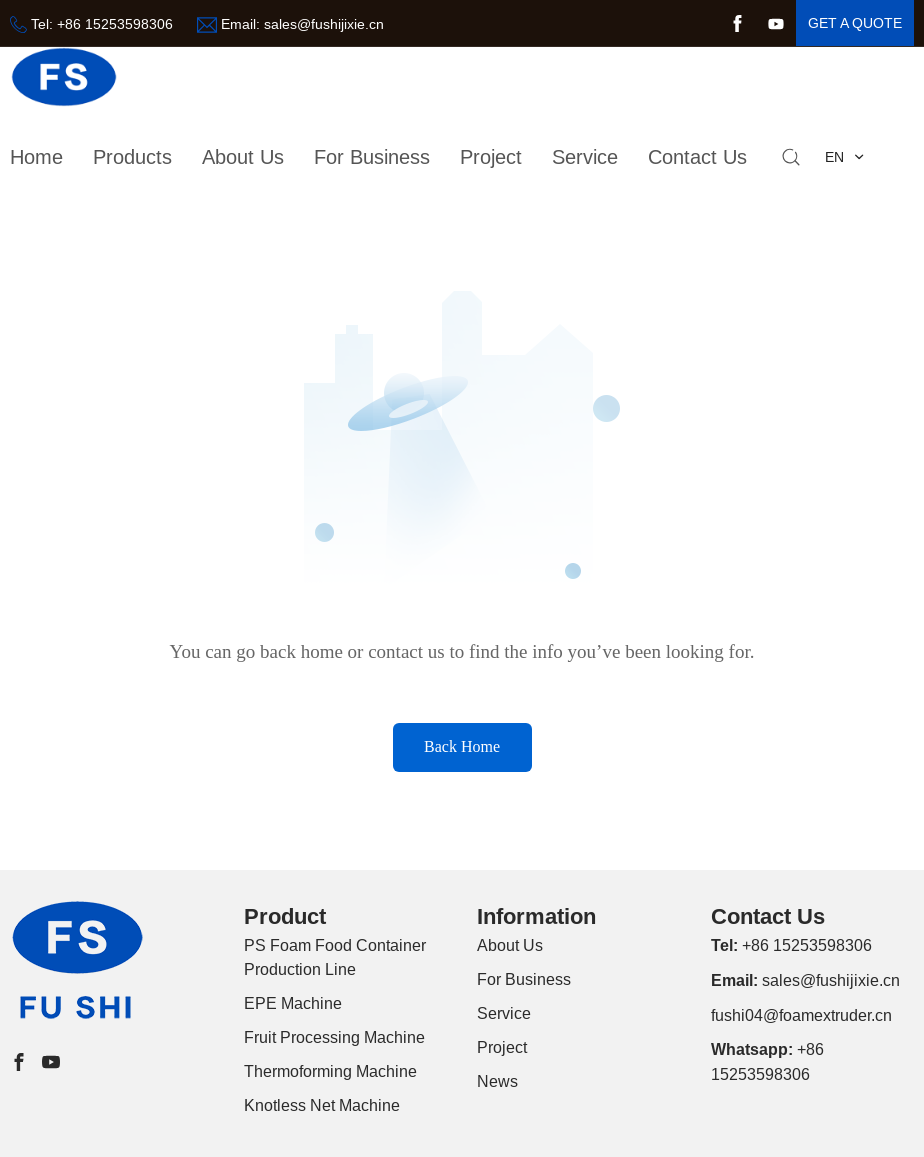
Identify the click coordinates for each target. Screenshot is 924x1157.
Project (491, 156)
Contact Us (697, 156)
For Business (372, 156)
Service (585, 156)
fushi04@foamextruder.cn (801, 1015)
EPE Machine (293, 1003)
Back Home (462, 746)
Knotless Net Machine (322, 1105)
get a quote (855, 23)
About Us (510, 945)
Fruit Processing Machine (334, 1037)
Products (132, 156)
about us (243, 156)
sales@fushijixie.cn (324, 24)
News (497, 1081)
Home (36, 156)
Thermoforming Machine (330, 1071)
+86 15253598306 (115, 24)
